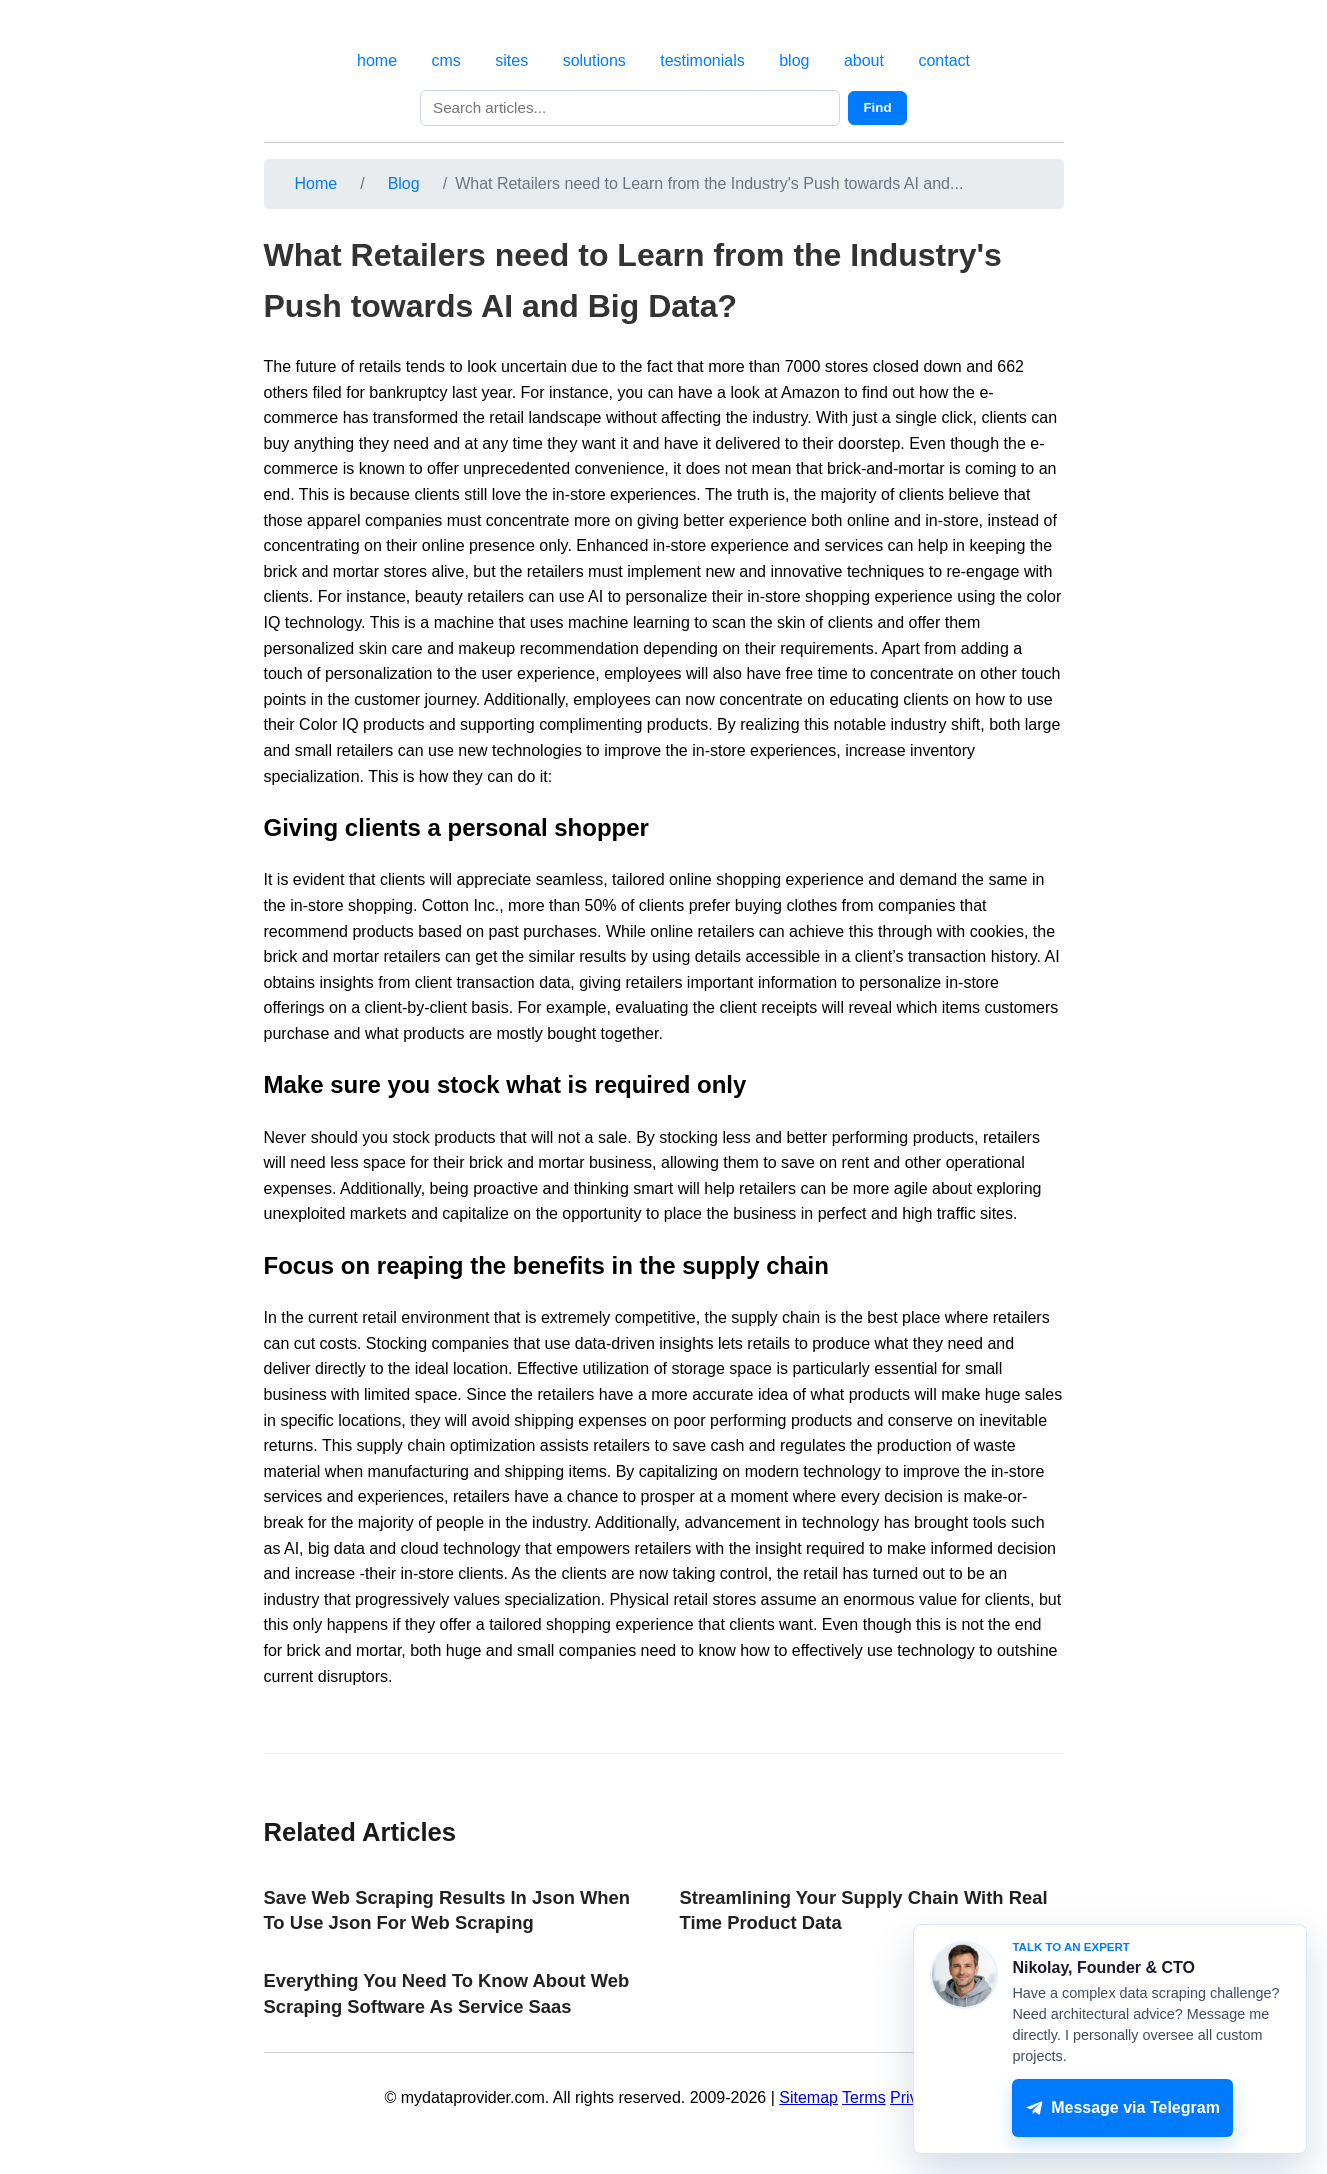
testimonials (702, 60)
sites (511, 60)
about (864, 60)
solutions (594, 60)
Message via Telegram (1123, 2108)
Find (877, 107)
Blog (404, 183)
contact (944, 60)
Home (316, 183)
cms (446, 60)
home (377, 60)
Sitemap (808, 2097)
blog (794, 60)
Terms (864, 2097)
